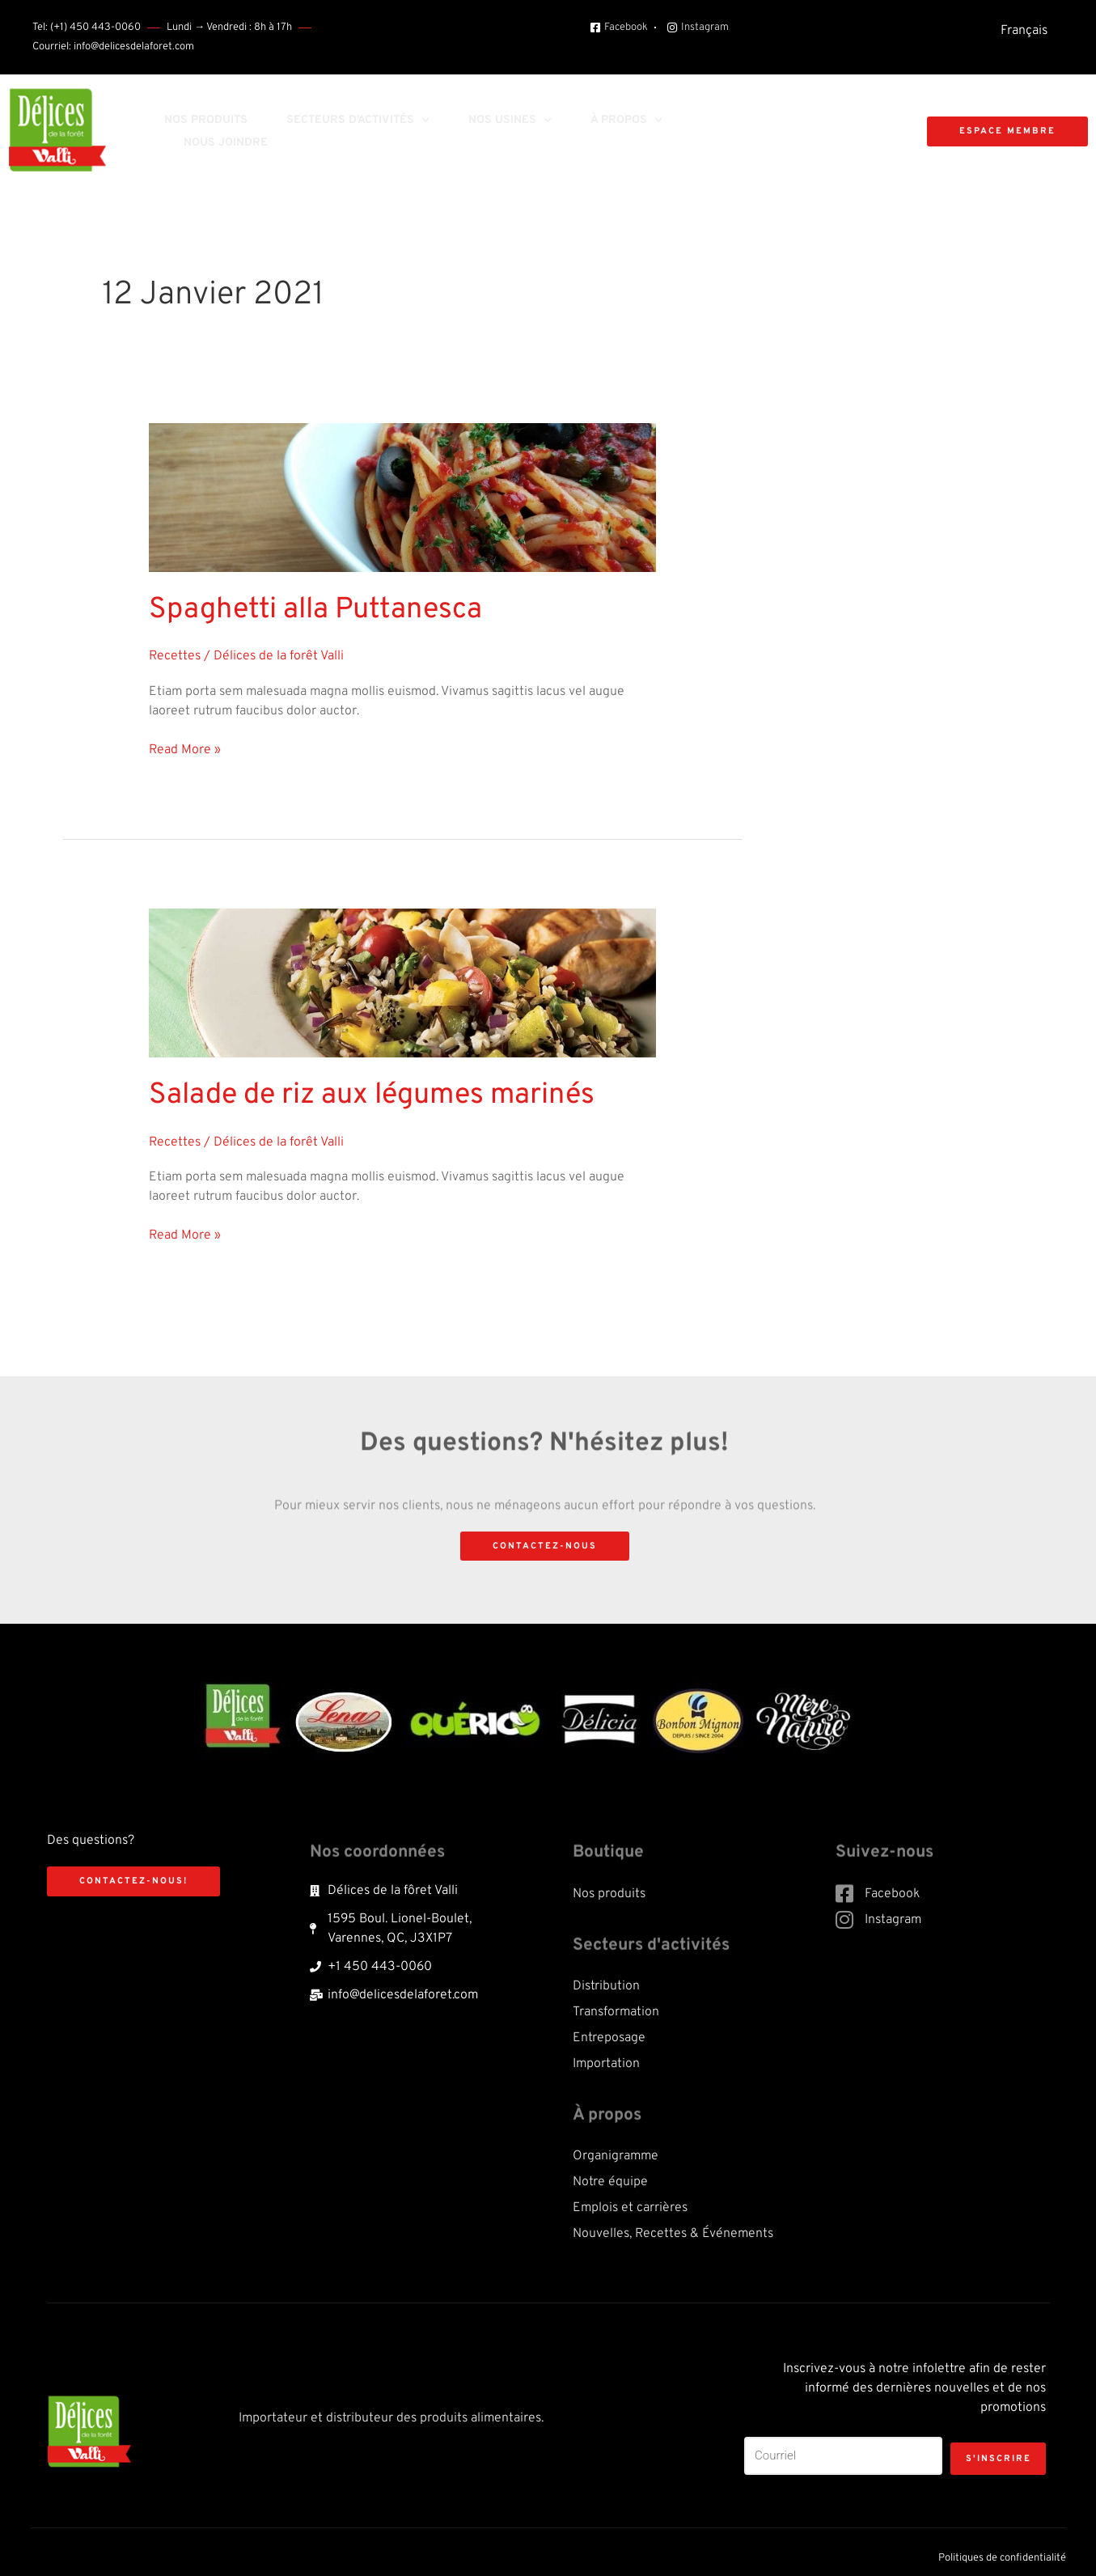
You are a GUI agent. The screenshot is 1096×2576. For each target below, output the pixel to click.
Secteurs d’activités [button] (358, 120)
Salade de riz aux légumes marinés (348, 1089)
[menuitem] (1024, 30)
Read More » (185, 744)
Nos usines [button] (510, 120)
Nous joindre (226, 143)
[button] (787, 132)
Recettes (175, 652)
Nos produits (206, 120)
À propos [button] (626, 120)
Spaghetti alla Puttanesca (297, 607)
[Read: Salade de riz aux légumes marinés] (402, 979)
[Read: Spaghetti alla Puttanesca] (402, 497)
